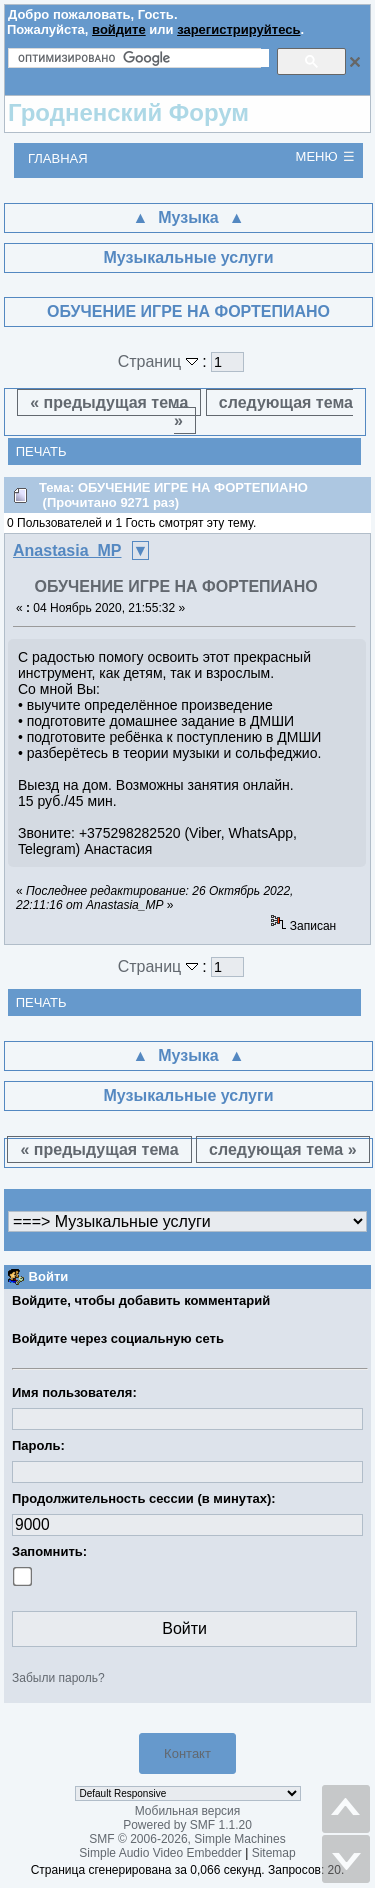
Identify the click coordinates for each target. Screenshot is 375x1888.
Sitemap (274, 1853)
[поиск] (143, 58)
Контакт (187, 1753)
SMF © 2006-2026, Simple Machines (187, 1839)
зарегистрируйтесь (238, 29)
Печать (41, 451)
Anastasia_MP (67, 550)
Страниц (160, 361)
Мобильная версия (188, 1811)
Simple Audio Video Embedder (160, 1853)
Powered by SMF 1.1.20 (187, 1825)
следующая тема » (263, 411)
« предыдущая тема (109, 402)
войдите (119, 29)
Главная (58, 158)
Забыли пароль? (58, 1678)
